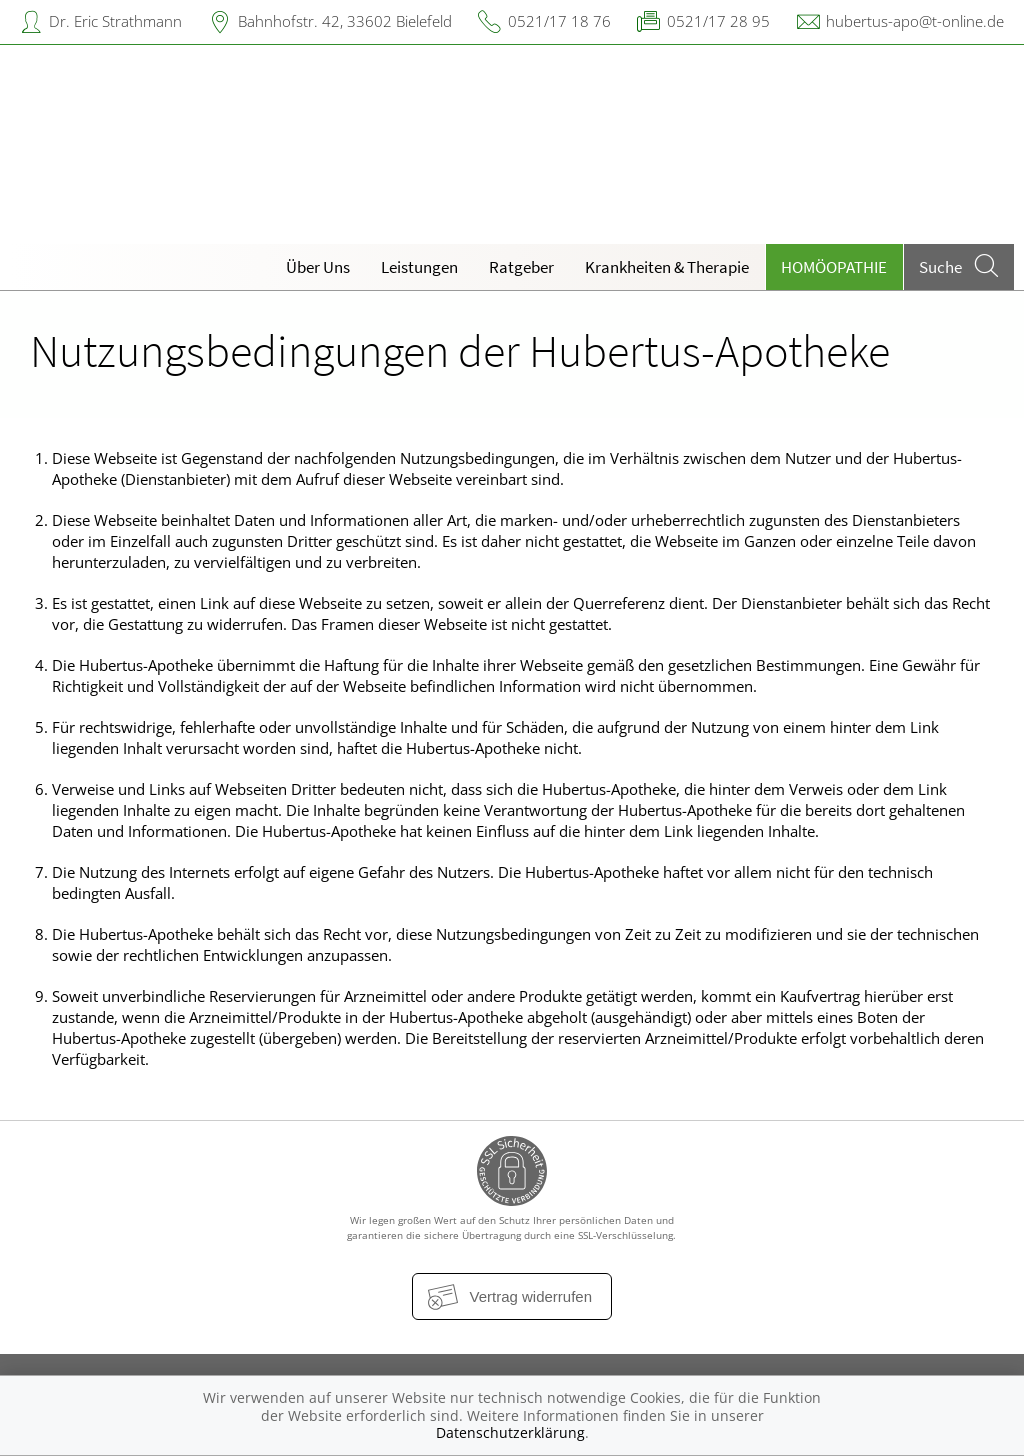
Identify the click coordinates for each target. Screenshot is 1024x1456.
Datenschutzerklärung (510, 1432)
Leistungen (419, 267)
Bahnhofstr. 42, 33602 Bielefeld (345, 21)
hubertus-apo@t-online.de (915, 21)
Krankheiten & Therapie (667, 267)
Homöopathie (834, 267)
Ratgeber (521, 267)
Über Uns (318, 267)
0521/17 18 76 (559, 21)
